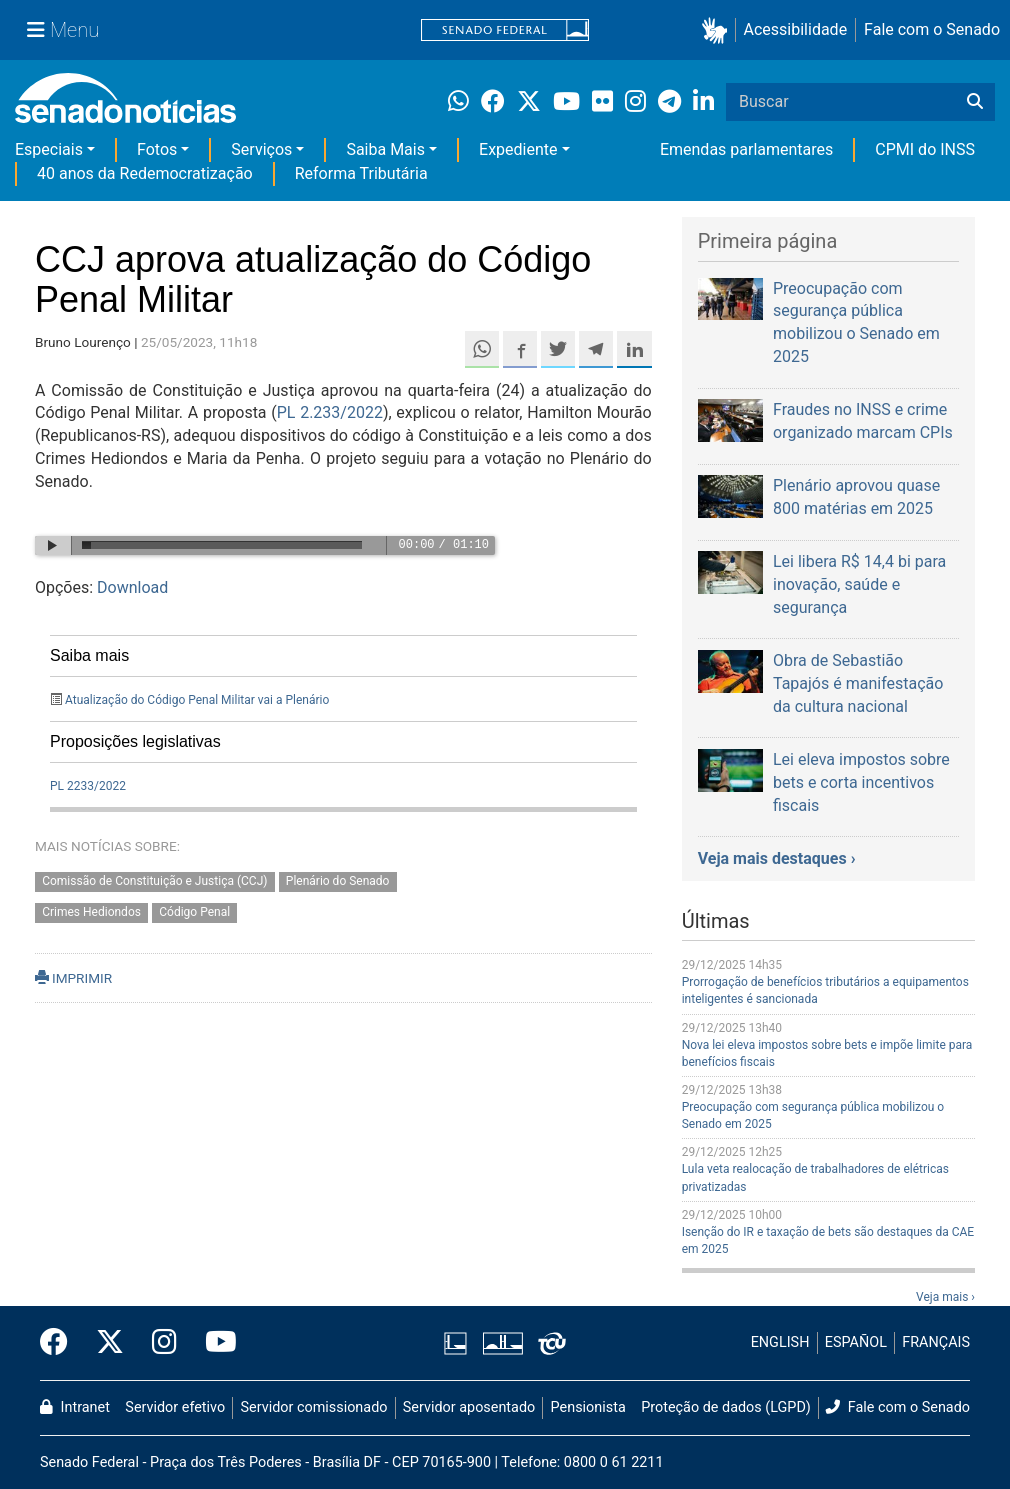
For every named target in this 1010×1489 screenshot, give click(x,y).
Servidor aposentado (469, 1407)
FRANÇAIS (936, 1342)
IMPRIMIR (73, 978)
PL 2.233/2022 (330, 412)
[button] (718, 30)
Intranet (75, 1407)
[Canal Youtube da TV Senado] (214, 1343)
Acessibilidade (796, 29)
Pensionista (588, 1407)
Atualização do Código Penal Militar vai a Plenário (197, 700)
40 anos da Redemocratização (145, 173)
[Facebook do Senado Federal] (61, 1343)
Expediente (518, 149)
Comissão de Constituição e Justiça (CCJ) (154, 881)
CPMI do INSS (925, 149)
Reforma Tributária (361, 173)
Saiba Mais (385, 149)
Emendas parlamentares (746, 149)
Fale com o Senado (932, 29)
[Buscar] (975, 102)
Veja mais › (945, 1297)
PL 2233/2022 (88, 786)
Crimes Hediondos (91, 912)
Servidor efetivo (175, 1407)
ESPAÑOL (856, 1342)
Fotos (157, 149)
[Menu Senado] (63, 30)
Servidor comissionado (314, 1407)
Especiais (49, 149)
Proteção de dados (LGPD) (726, 1407)
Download (132, 587)
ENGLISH (780, 1342)
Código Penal (194, 912)
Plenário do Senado (338, 881)
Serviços (261, 149)
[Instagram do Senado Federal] (164, 1343)
